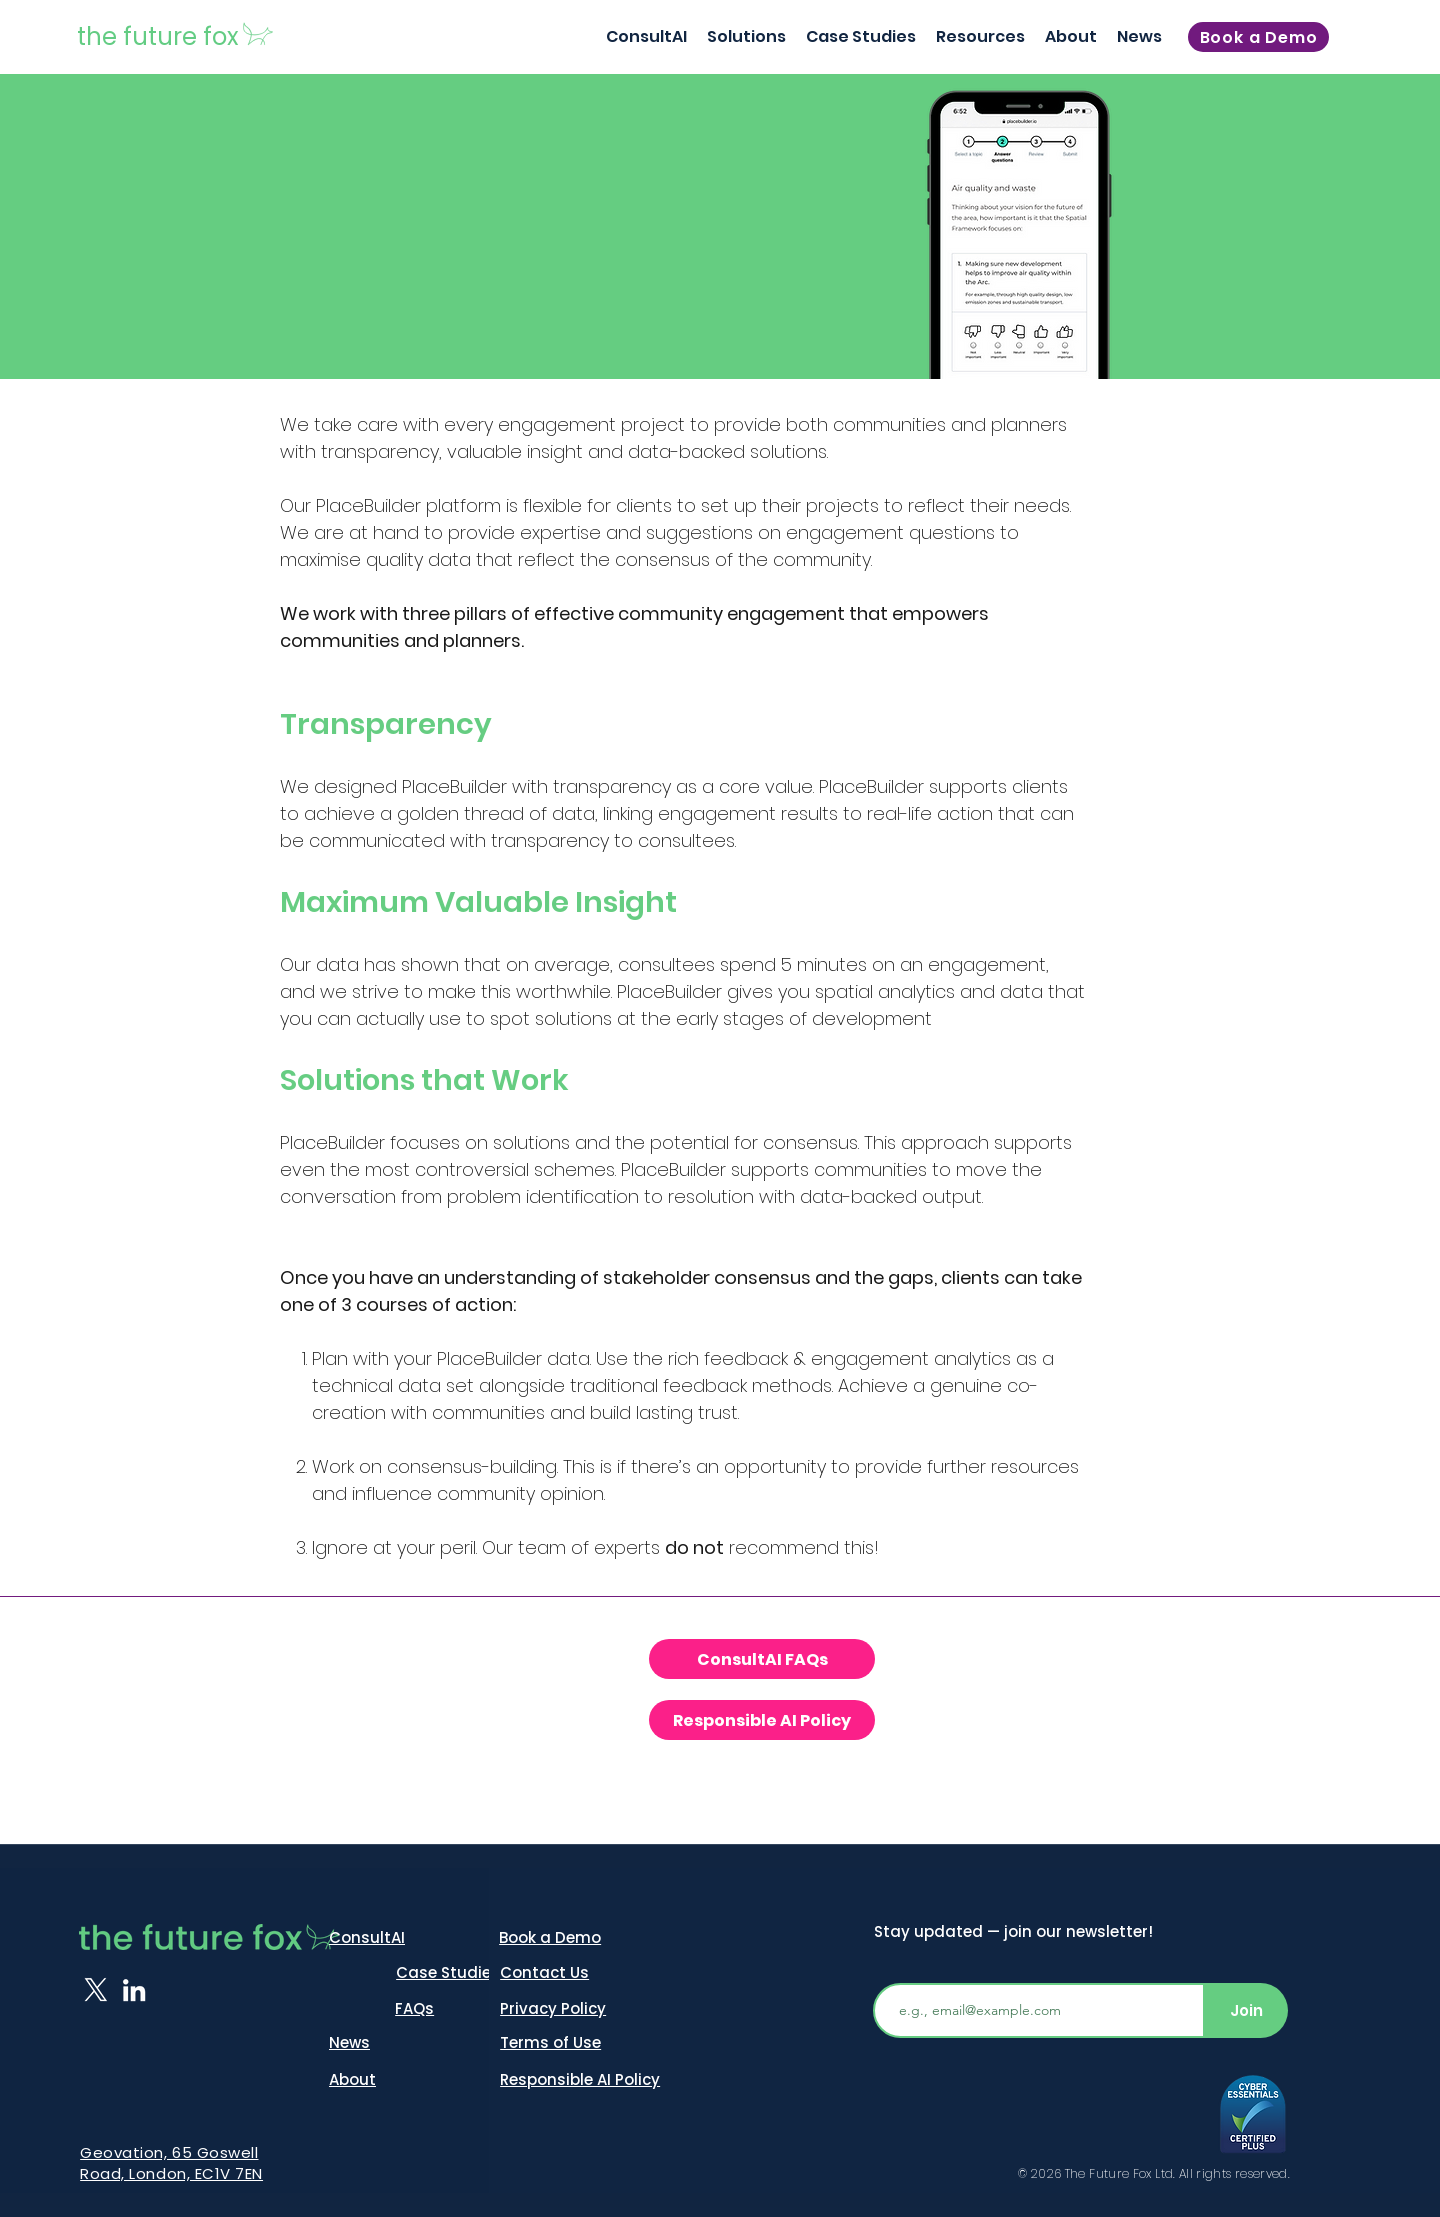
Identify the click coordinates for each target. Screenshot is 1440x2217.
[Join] (1246, 2010)
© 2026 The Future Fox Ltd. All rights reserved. (1154, 2173)
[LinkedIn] (134, 1990)
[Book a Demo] (1258, 37)
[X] (96, 1990)
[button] (746, 37)
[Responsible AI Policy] (762, 1720)
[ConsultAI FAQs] (762, 1659)
